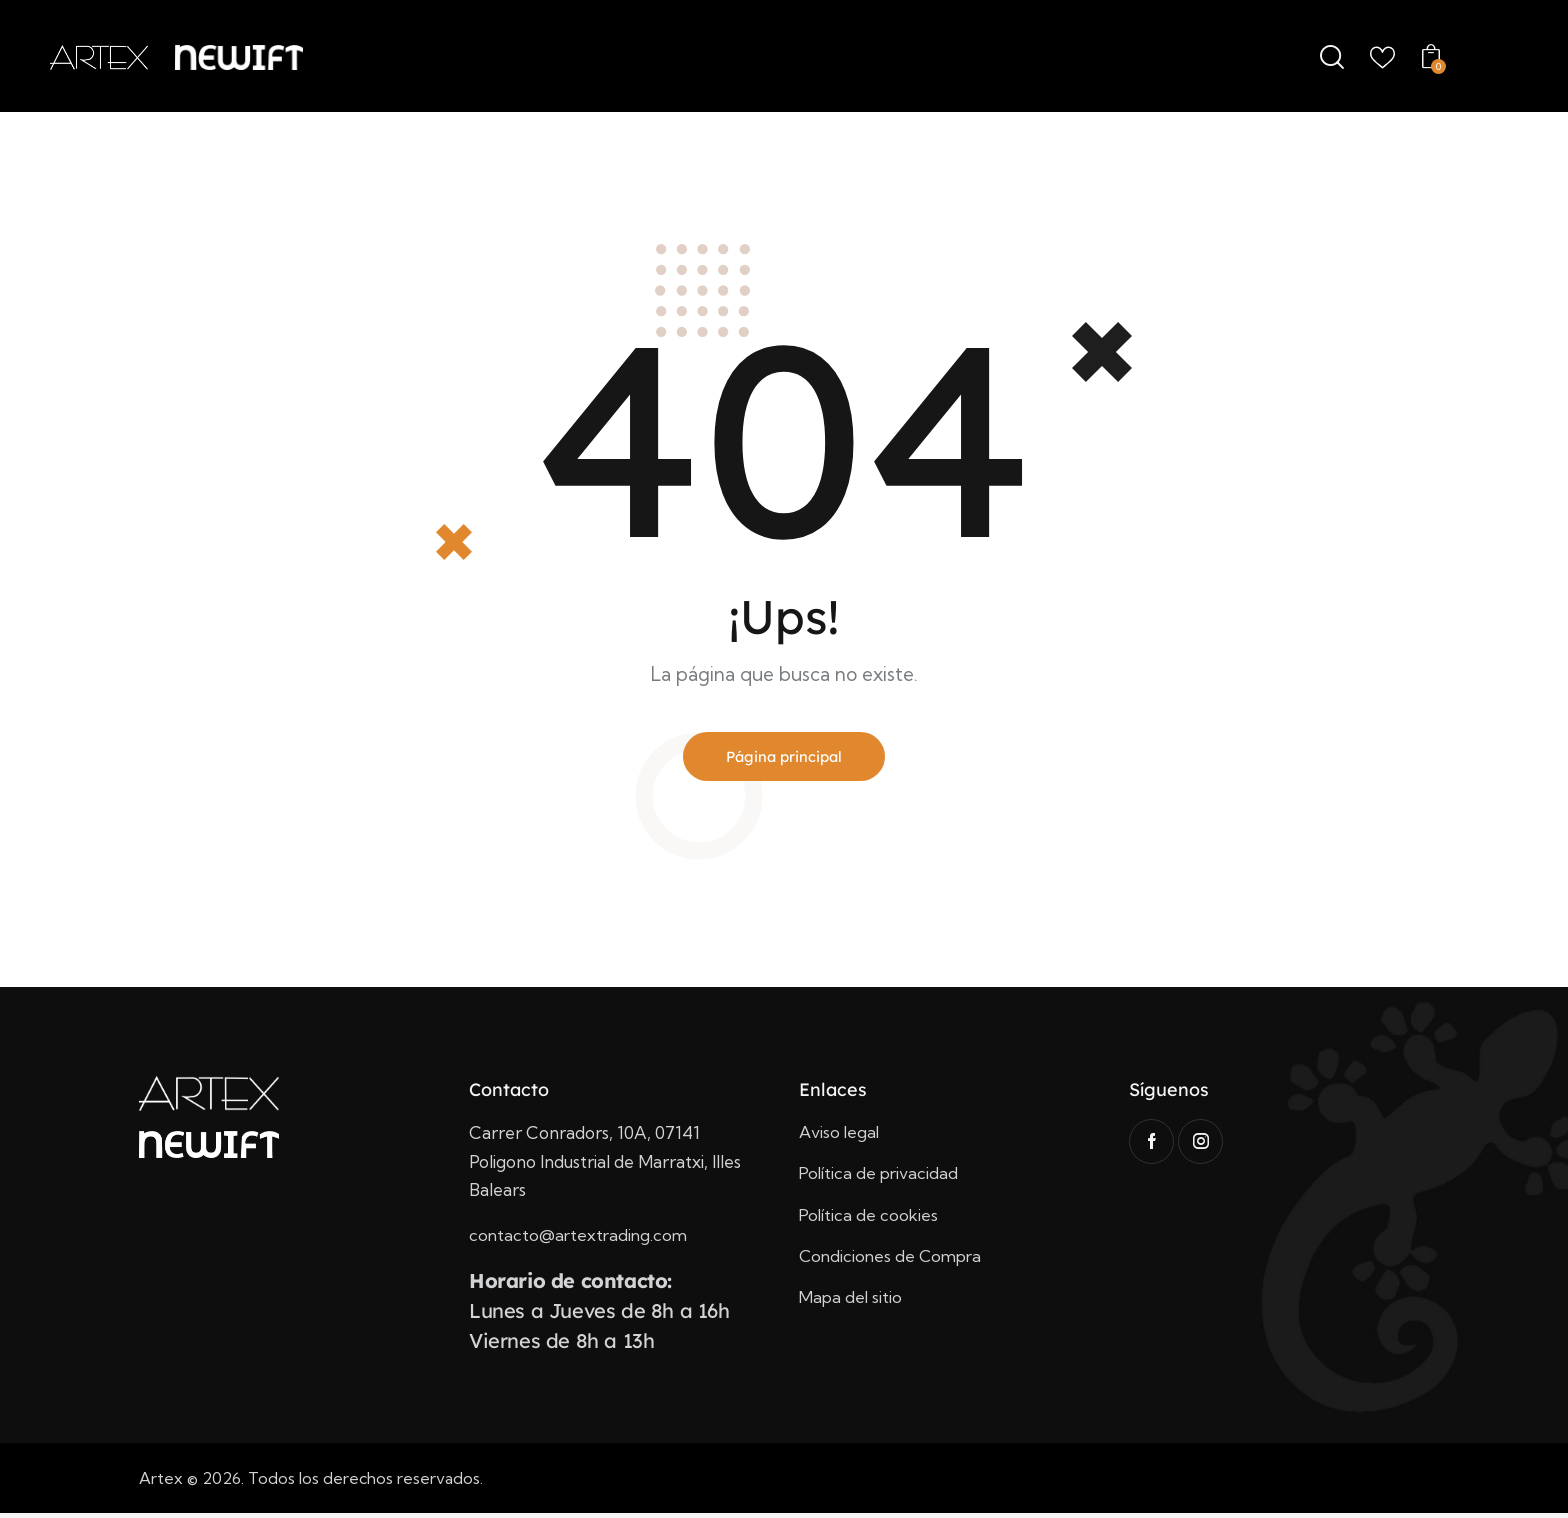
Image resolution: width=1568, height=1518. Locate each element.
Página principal (784, 759)
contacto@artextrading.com (580, 1239)
